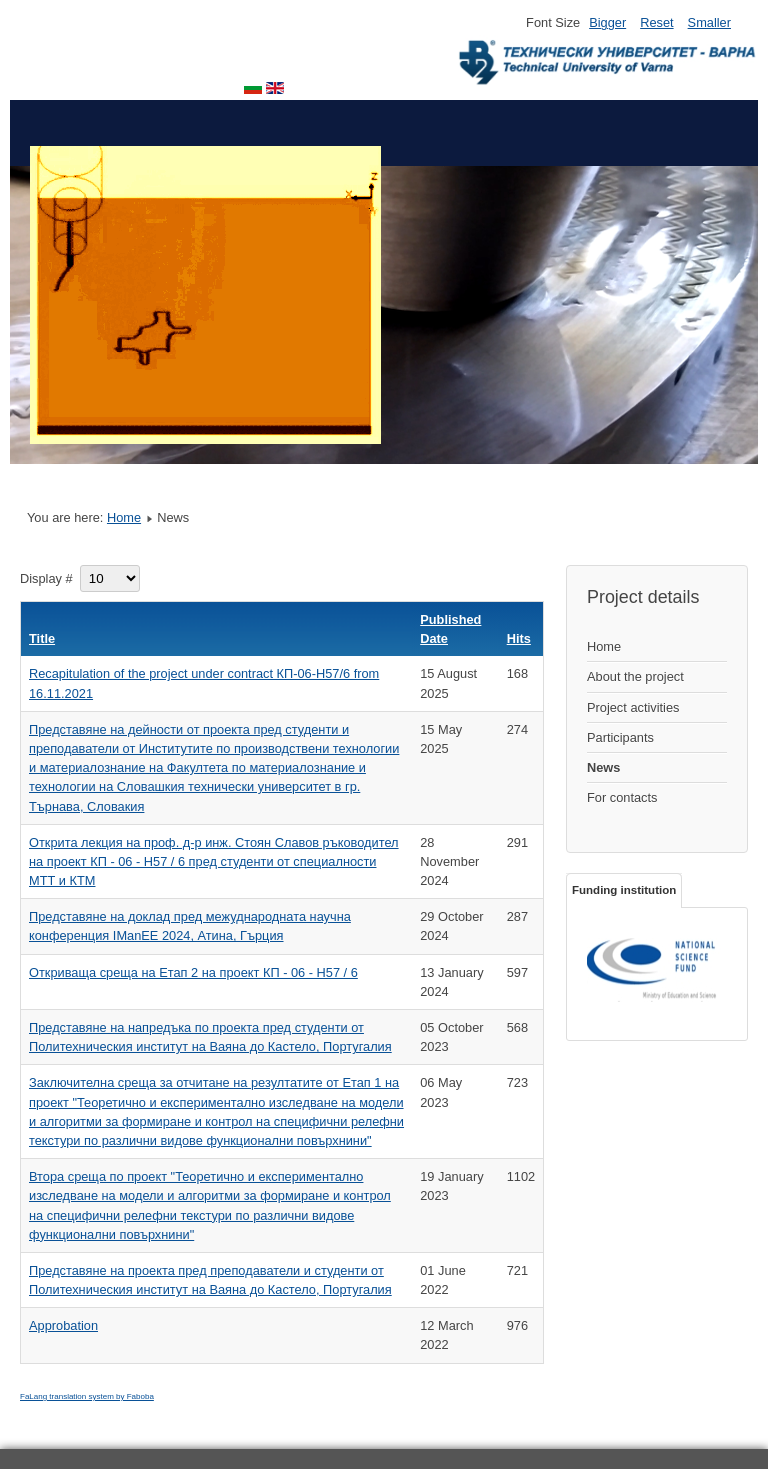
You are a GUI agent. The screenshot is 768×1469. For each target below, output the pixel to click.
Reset (656, 22)
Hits (519, 638)
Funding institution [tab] (624, 890)
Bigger (607, 22)
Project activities (633, 707)
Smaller (709, 22)
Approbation (63, 1325)
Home (124, 517)
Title (42, 638)
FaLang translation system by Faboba (87, 1396)
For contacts (622, 797)
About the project (635, 676)
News (603, 767)
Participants (620, 737)
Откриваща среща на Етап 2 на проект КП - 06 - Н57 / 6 (193, 972)
